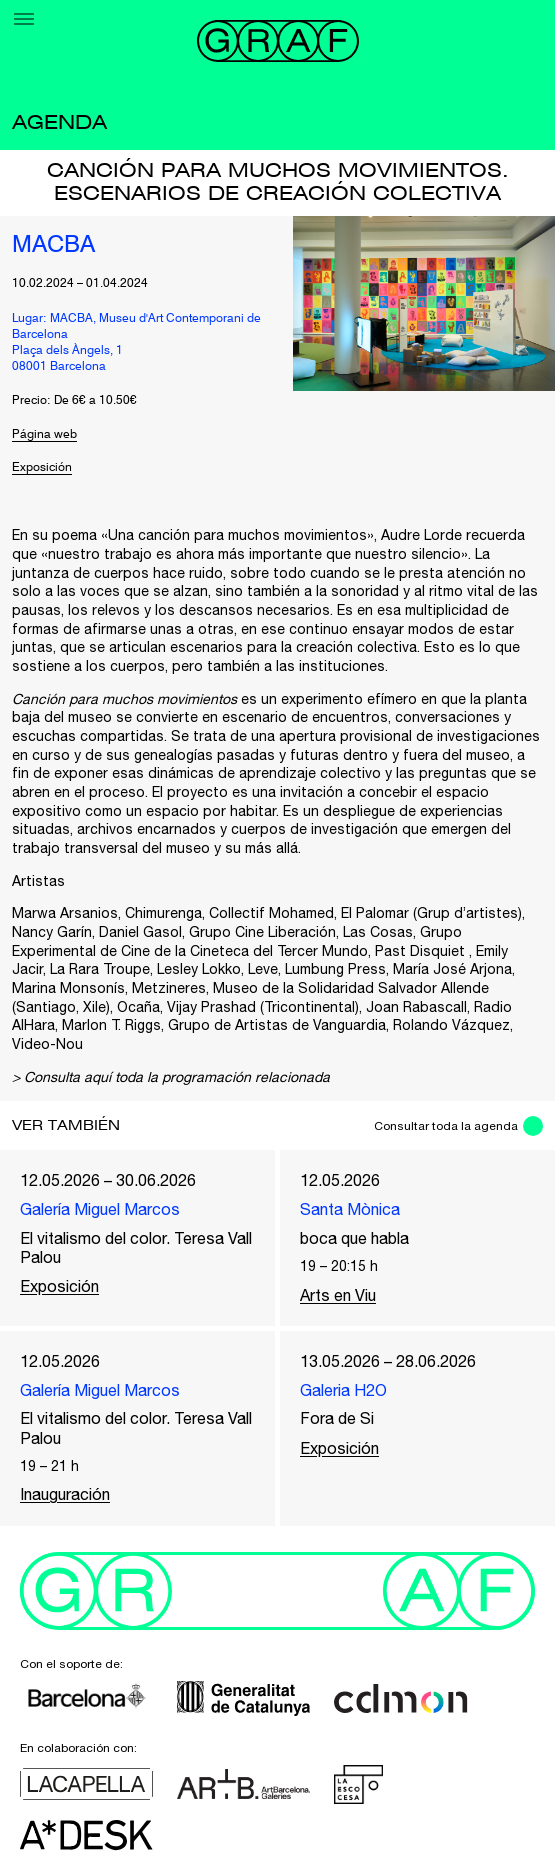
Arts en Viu (338, 1295)
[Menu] (24, 19)
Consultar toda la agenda (446, 1126)
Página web (44, 435)
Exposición (42, 468)
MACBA (53, 246)
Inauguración (65, 1494)
